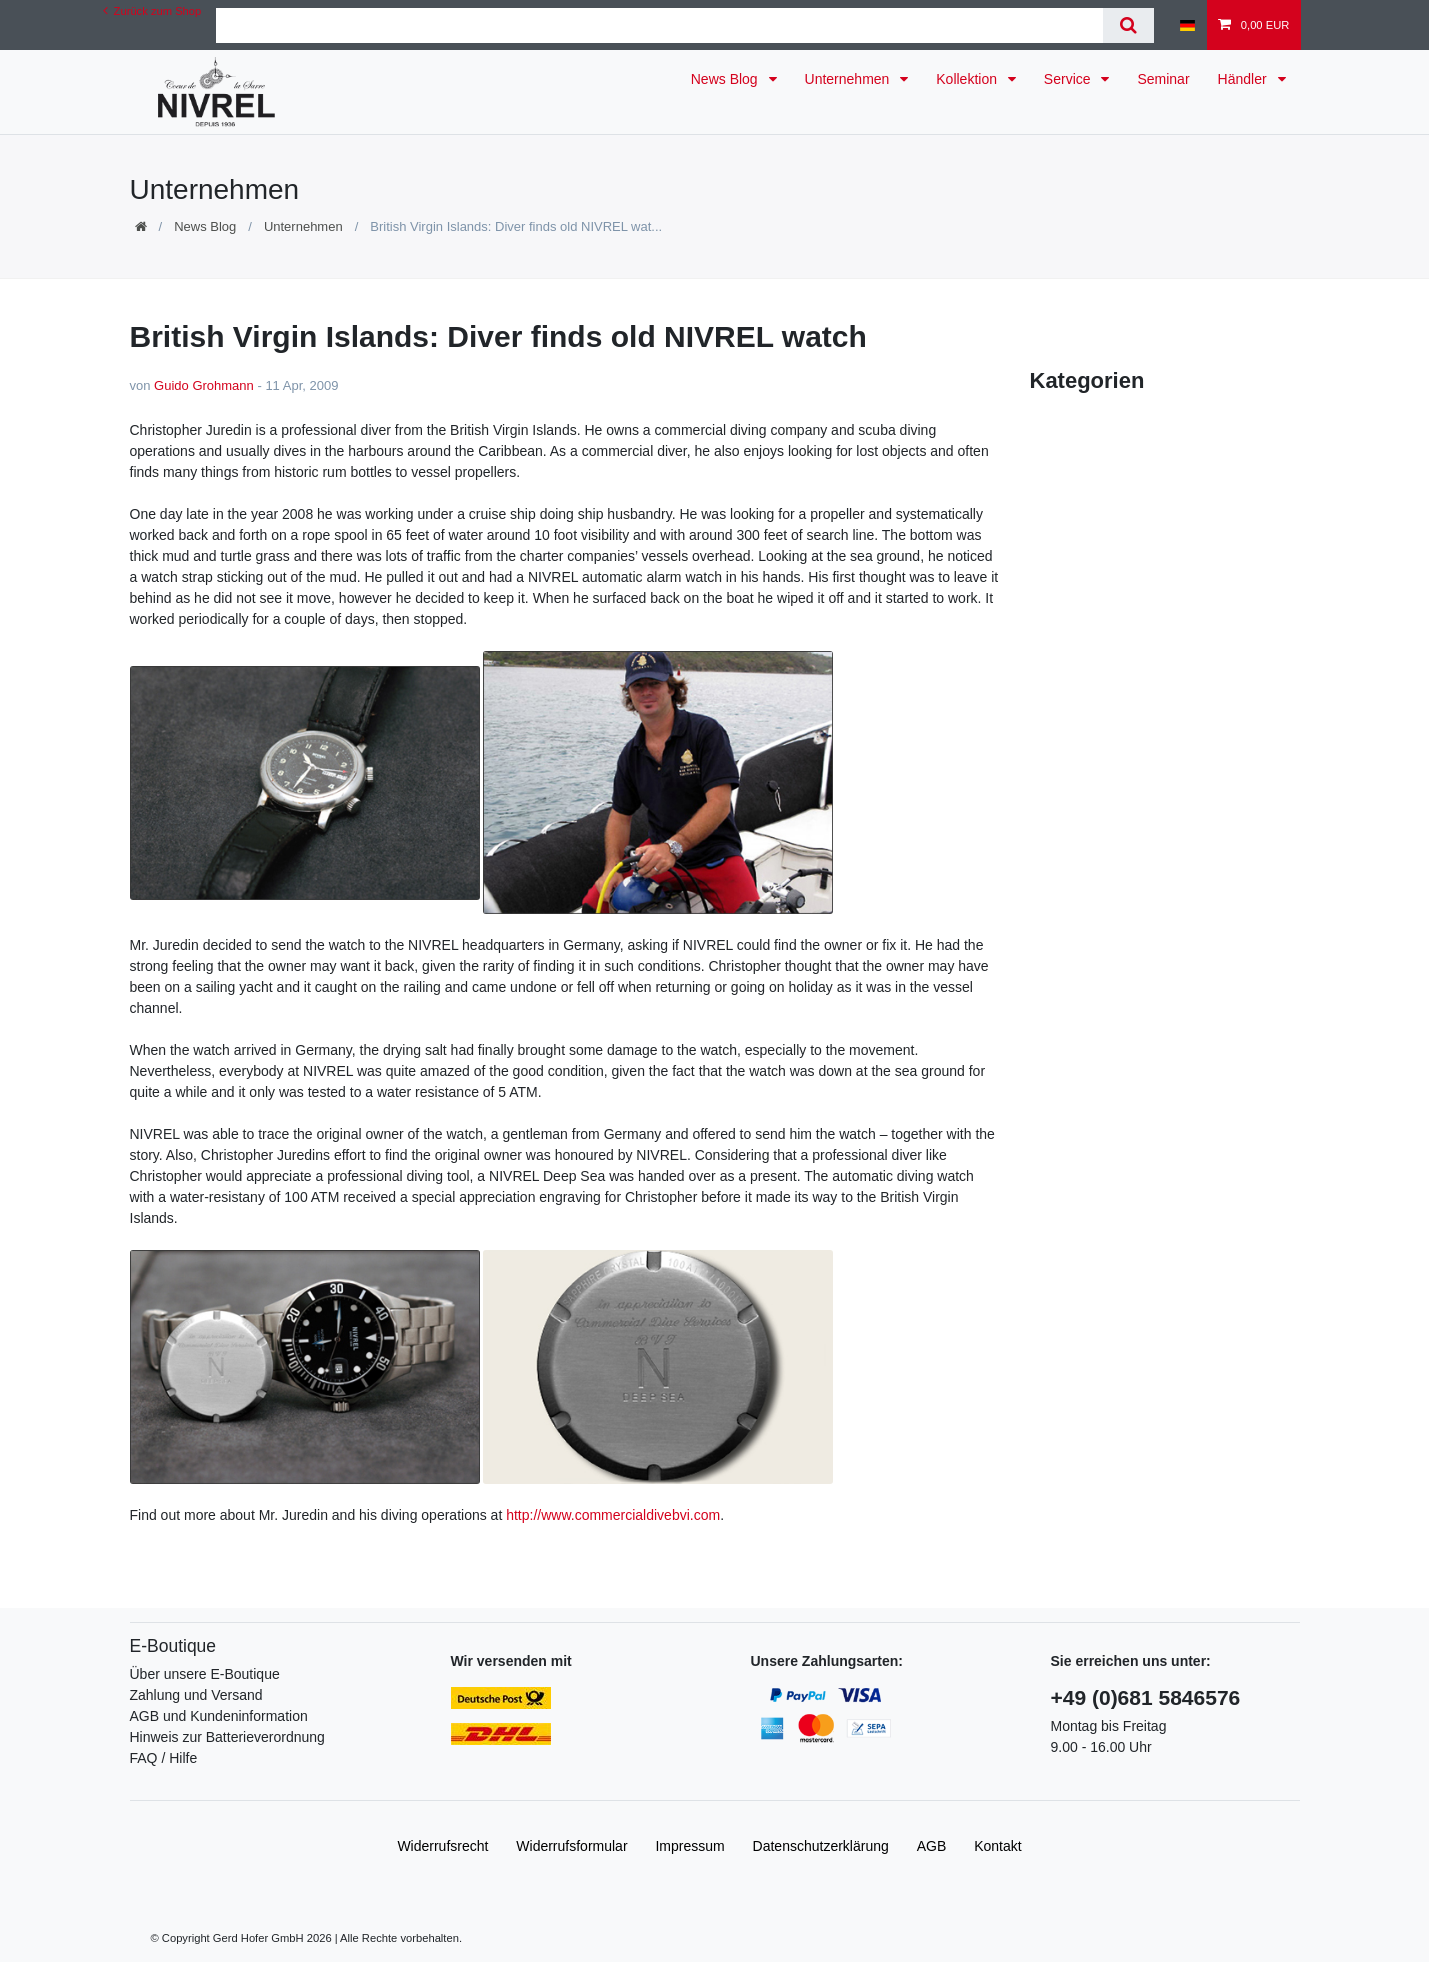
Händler (1244, 79)
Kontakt (997, 1846)
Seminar (1163, 79)
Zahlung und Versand (196, 1695)
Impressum (689, 1846)
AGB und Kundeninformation (219, 1716)
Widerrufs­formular (571, 1846)
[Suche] (1128, 25)
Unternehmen (849, 79)
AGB (932, 1846)
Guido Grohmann (204, 385)
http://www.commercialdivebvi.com (613, 1515)
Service (1069, 79)
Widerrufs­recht (442, 1846)
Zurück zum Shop (152, 11)
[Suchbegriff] (659, 25)
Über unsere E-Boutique (205, 1674)
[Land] (1187, 25)
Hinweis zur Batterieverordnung (227, 1737)
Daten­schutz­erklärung (821, 1846)
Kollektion (968, 79)
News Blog (726, 79)
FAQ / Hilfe (164, 1758)
